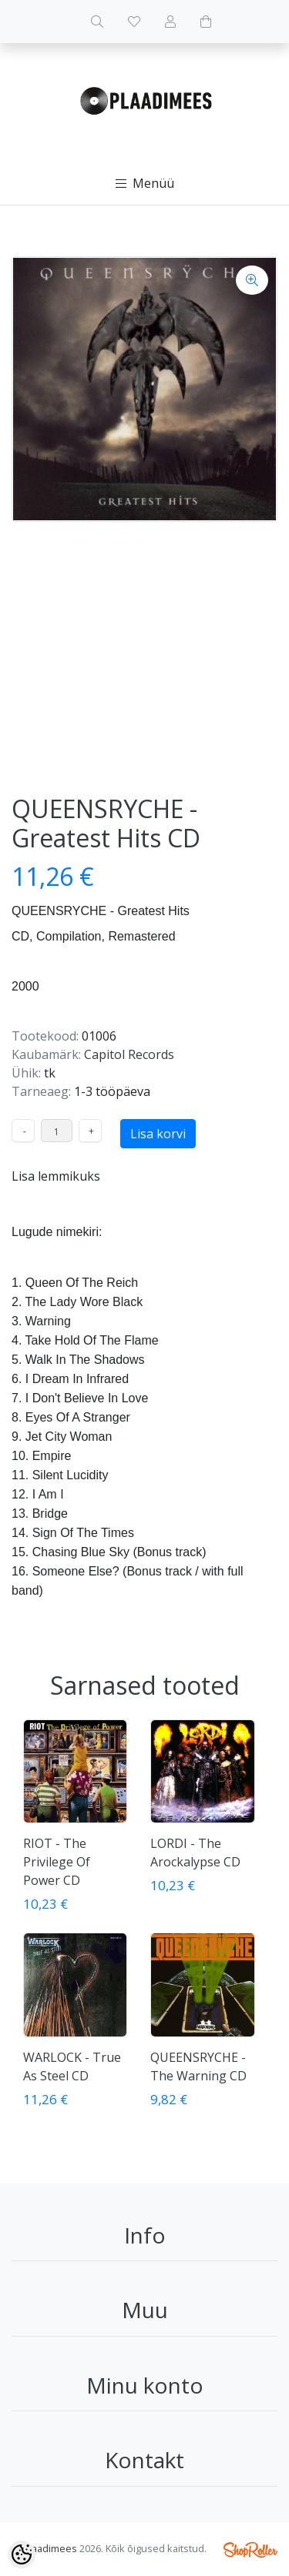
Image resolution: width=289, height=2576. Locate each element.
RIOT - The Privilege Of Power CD (56, 1862)
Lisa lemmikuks (56, 1176)
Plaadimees (50, 2548)
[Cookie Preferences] (21, 2554)
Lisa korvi (158, 1133)
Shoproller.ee (250, 2550)
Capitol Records (129, 1054)
